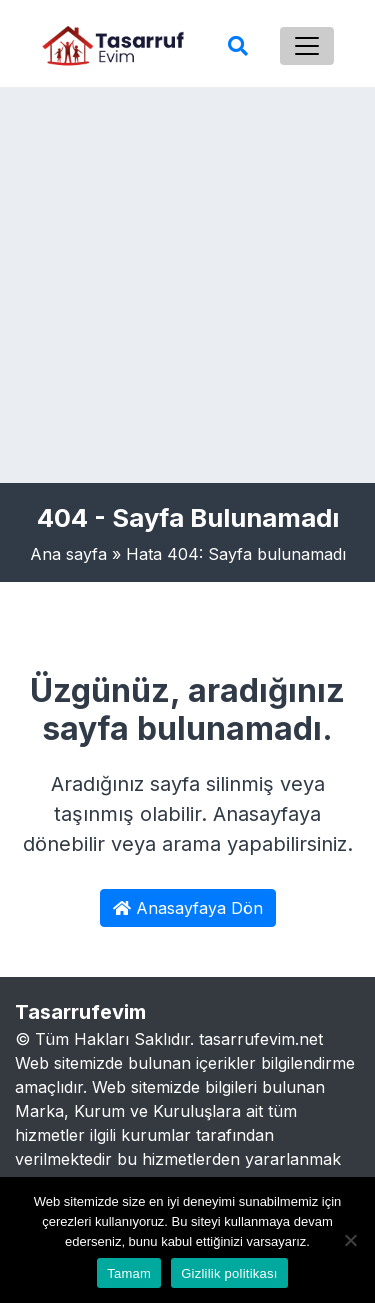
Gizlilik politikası (229, 1273)
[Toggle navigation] (307, 46)
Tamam (129, 1273)
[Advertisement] (187, 285)
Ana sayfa (68, 554)
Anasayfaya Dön (188, 908)
